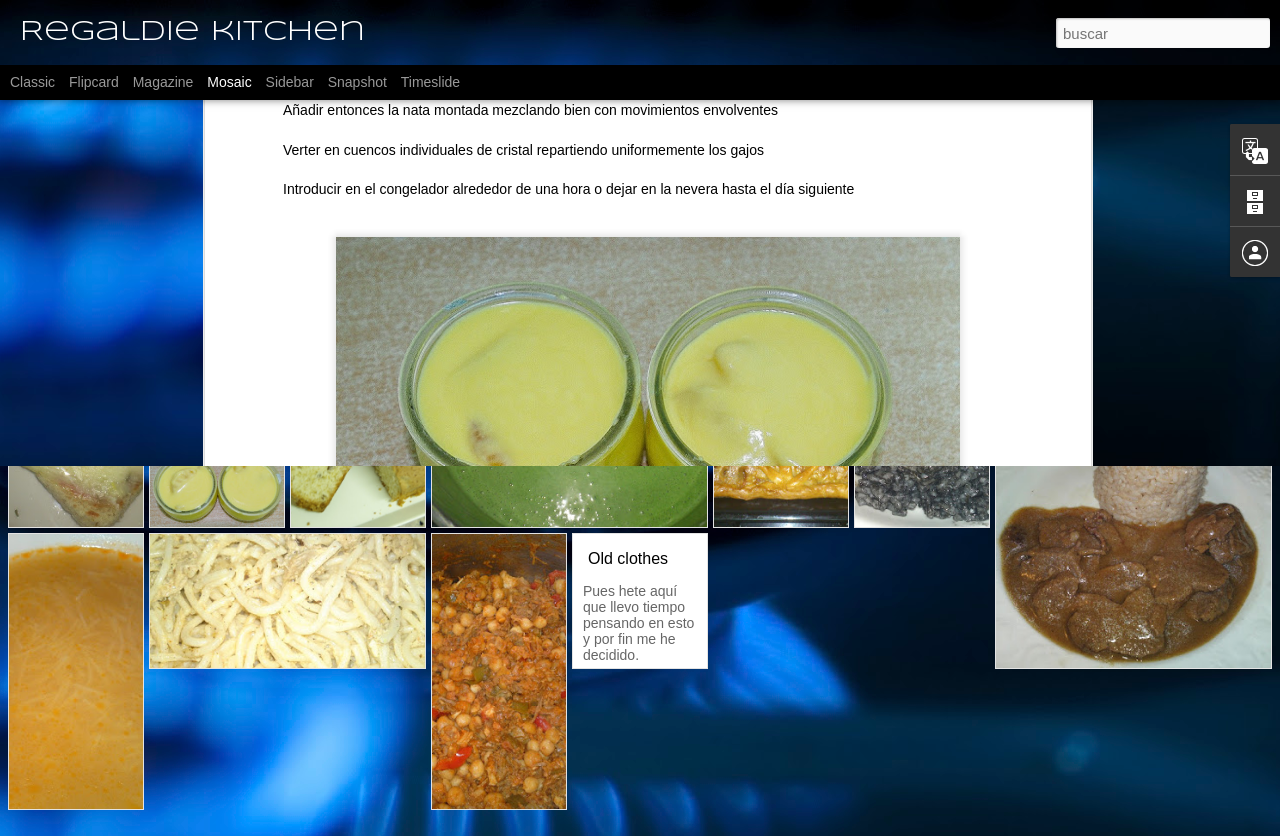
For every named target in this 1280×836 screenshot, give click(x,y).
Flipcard (94, 82)
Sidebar (290, 82)
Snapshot (357, 82)
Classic (32, 82)
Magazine (163, 82)
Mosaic (229, 82)
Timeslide (430, 82)
